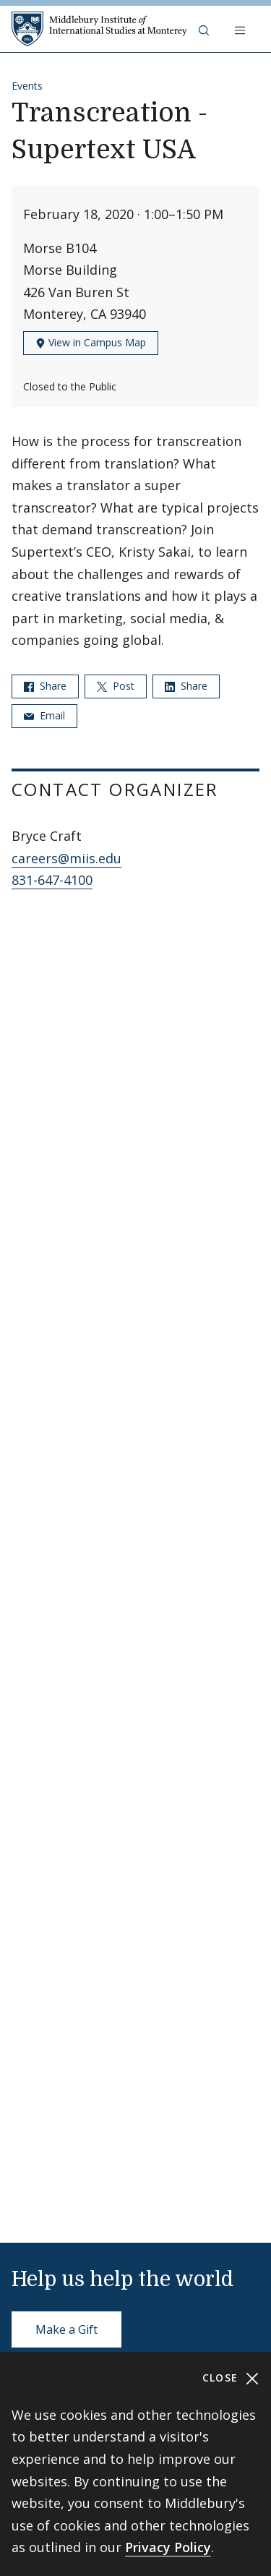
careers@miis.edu (66, 858)
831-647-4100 (52, 880)
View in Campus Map (90, 342)
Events (27, 86)
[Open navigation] (241, 29)
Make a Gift (66, 2329)
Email (44, 715)
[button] (205, 29)
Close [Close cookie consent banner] (230, 2378)
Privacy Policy (168, 2547)
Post (115, 686)
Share (45, 686)
